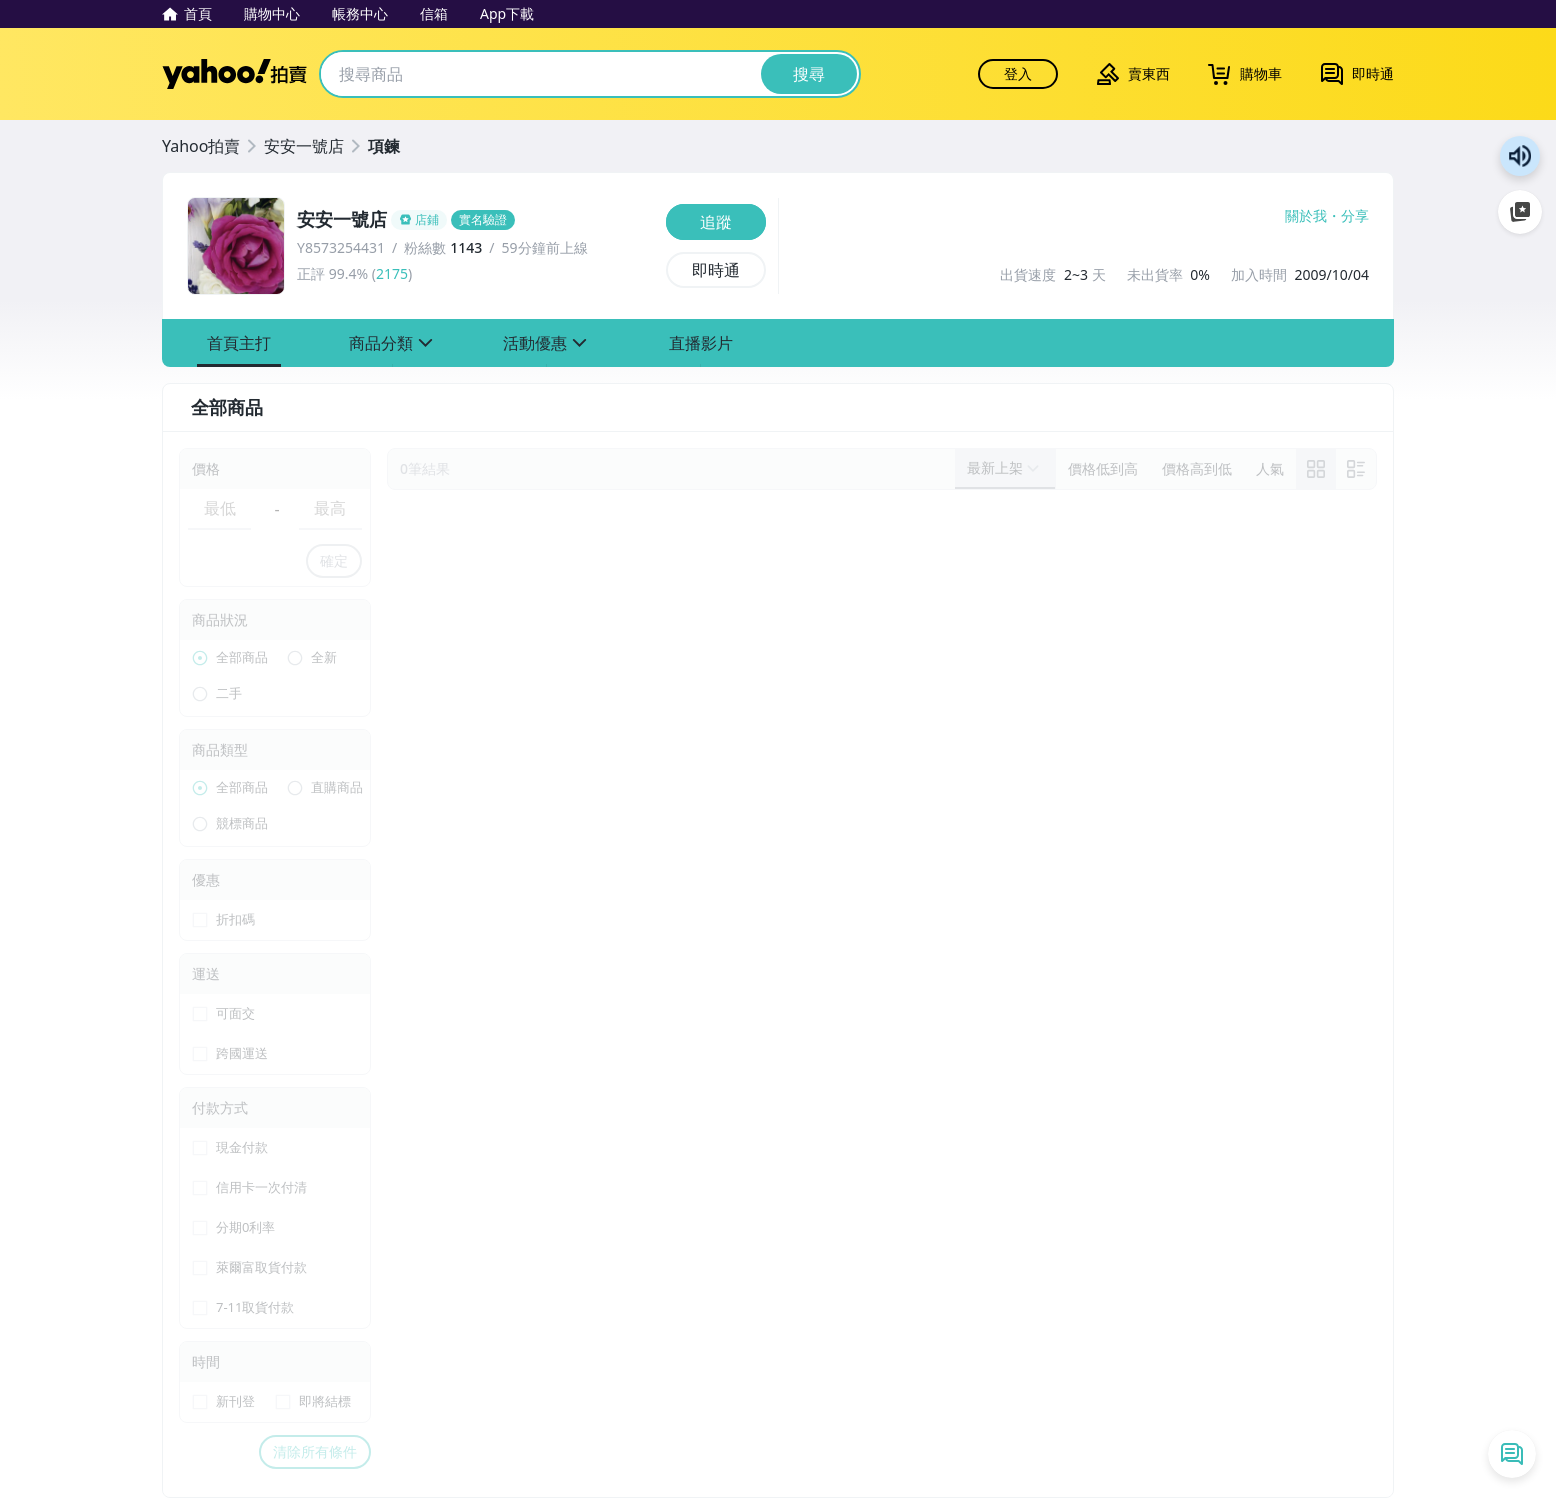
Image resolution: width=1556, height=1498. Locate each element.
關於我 (1306, 216)
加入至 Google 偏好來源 (1520, 212)
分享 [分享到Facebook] (1355, 216)
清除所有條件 (315, 1451)
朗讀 (1520, 156)
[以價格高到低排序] (1197, 469)
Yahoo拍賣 (234, 74)
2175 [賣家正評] (392, 273)
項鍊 (384, 146)
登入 (1018, 73)
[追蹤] (716, 222)
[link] (1316, 469)
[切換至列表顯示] (1356, 469)
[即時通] (716, 270)
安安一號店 (304, 146)
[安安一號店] (475, 220)
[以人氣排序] (1270, 469)
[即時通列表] (1512, 1454)
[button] (239, 343)
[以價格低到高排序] (1103, 469)
